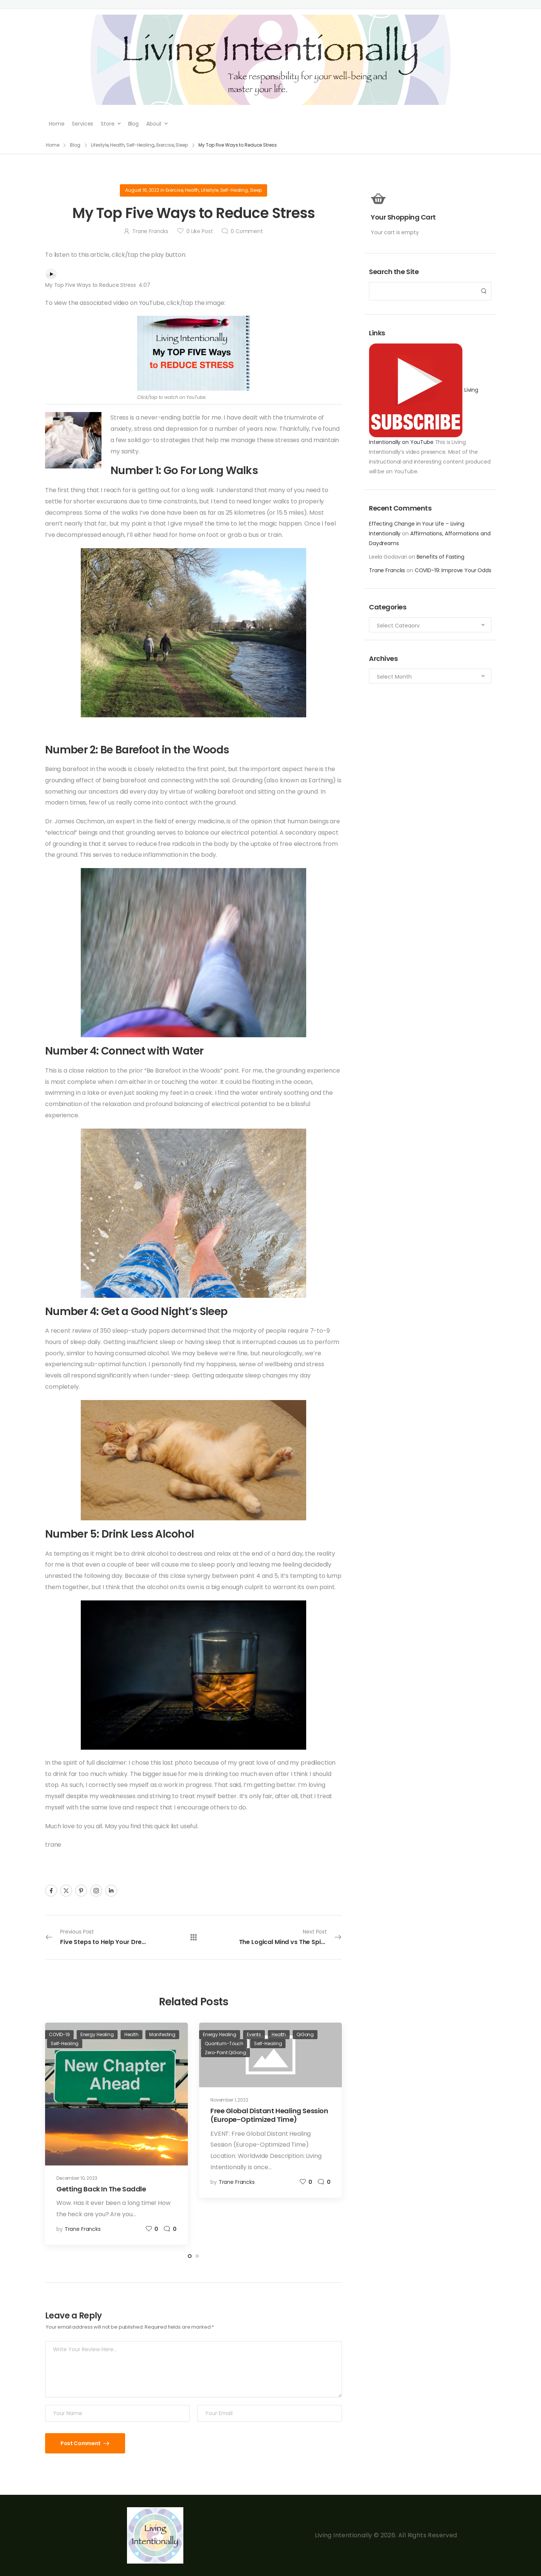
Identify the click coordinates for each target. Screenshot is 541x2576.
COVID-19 (59, 2034)
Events (254, 2034)
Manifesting (162, 2034)
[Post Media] (116, 2094)
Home (56, 123)
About (154, 123)
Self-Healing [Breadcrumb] (140, 145)
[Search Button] (483, 291)
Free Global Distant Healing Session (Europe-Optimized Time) (269, 2115)
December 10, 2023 (76, 2178)
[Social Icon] (51, 1891)
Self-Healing (234, 190)
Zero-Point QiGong (225, 2052)
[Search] (422, 291)
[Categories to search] (430, 624)
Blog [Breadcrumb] (75, 145)
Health (192, 190)
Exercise (174, 190)
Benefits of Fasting (440, 557)
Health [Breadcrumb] (117, 145)
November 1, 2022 (229, 2100)
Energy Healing (97, 2034)
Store (107, 123)
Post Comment (80, 2443)
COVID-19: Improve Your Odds (453, 570)
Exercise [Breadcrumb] (165, 145)
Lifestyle (209, 190)
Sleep (256, 190)
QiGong (305, 2034)
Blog (133, 123)
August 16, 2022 (142, 190)
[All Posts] (194, 1937)
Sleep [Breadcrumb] (181, 145)
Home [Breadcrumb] (52, 145)
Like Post (199, 231)
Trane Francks (387, 570)
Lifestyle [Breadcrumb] (99, 145)
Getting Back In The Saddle (101, 2189)
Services (82, 123)
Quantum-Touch (224, 2043)
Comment (247, 231)
